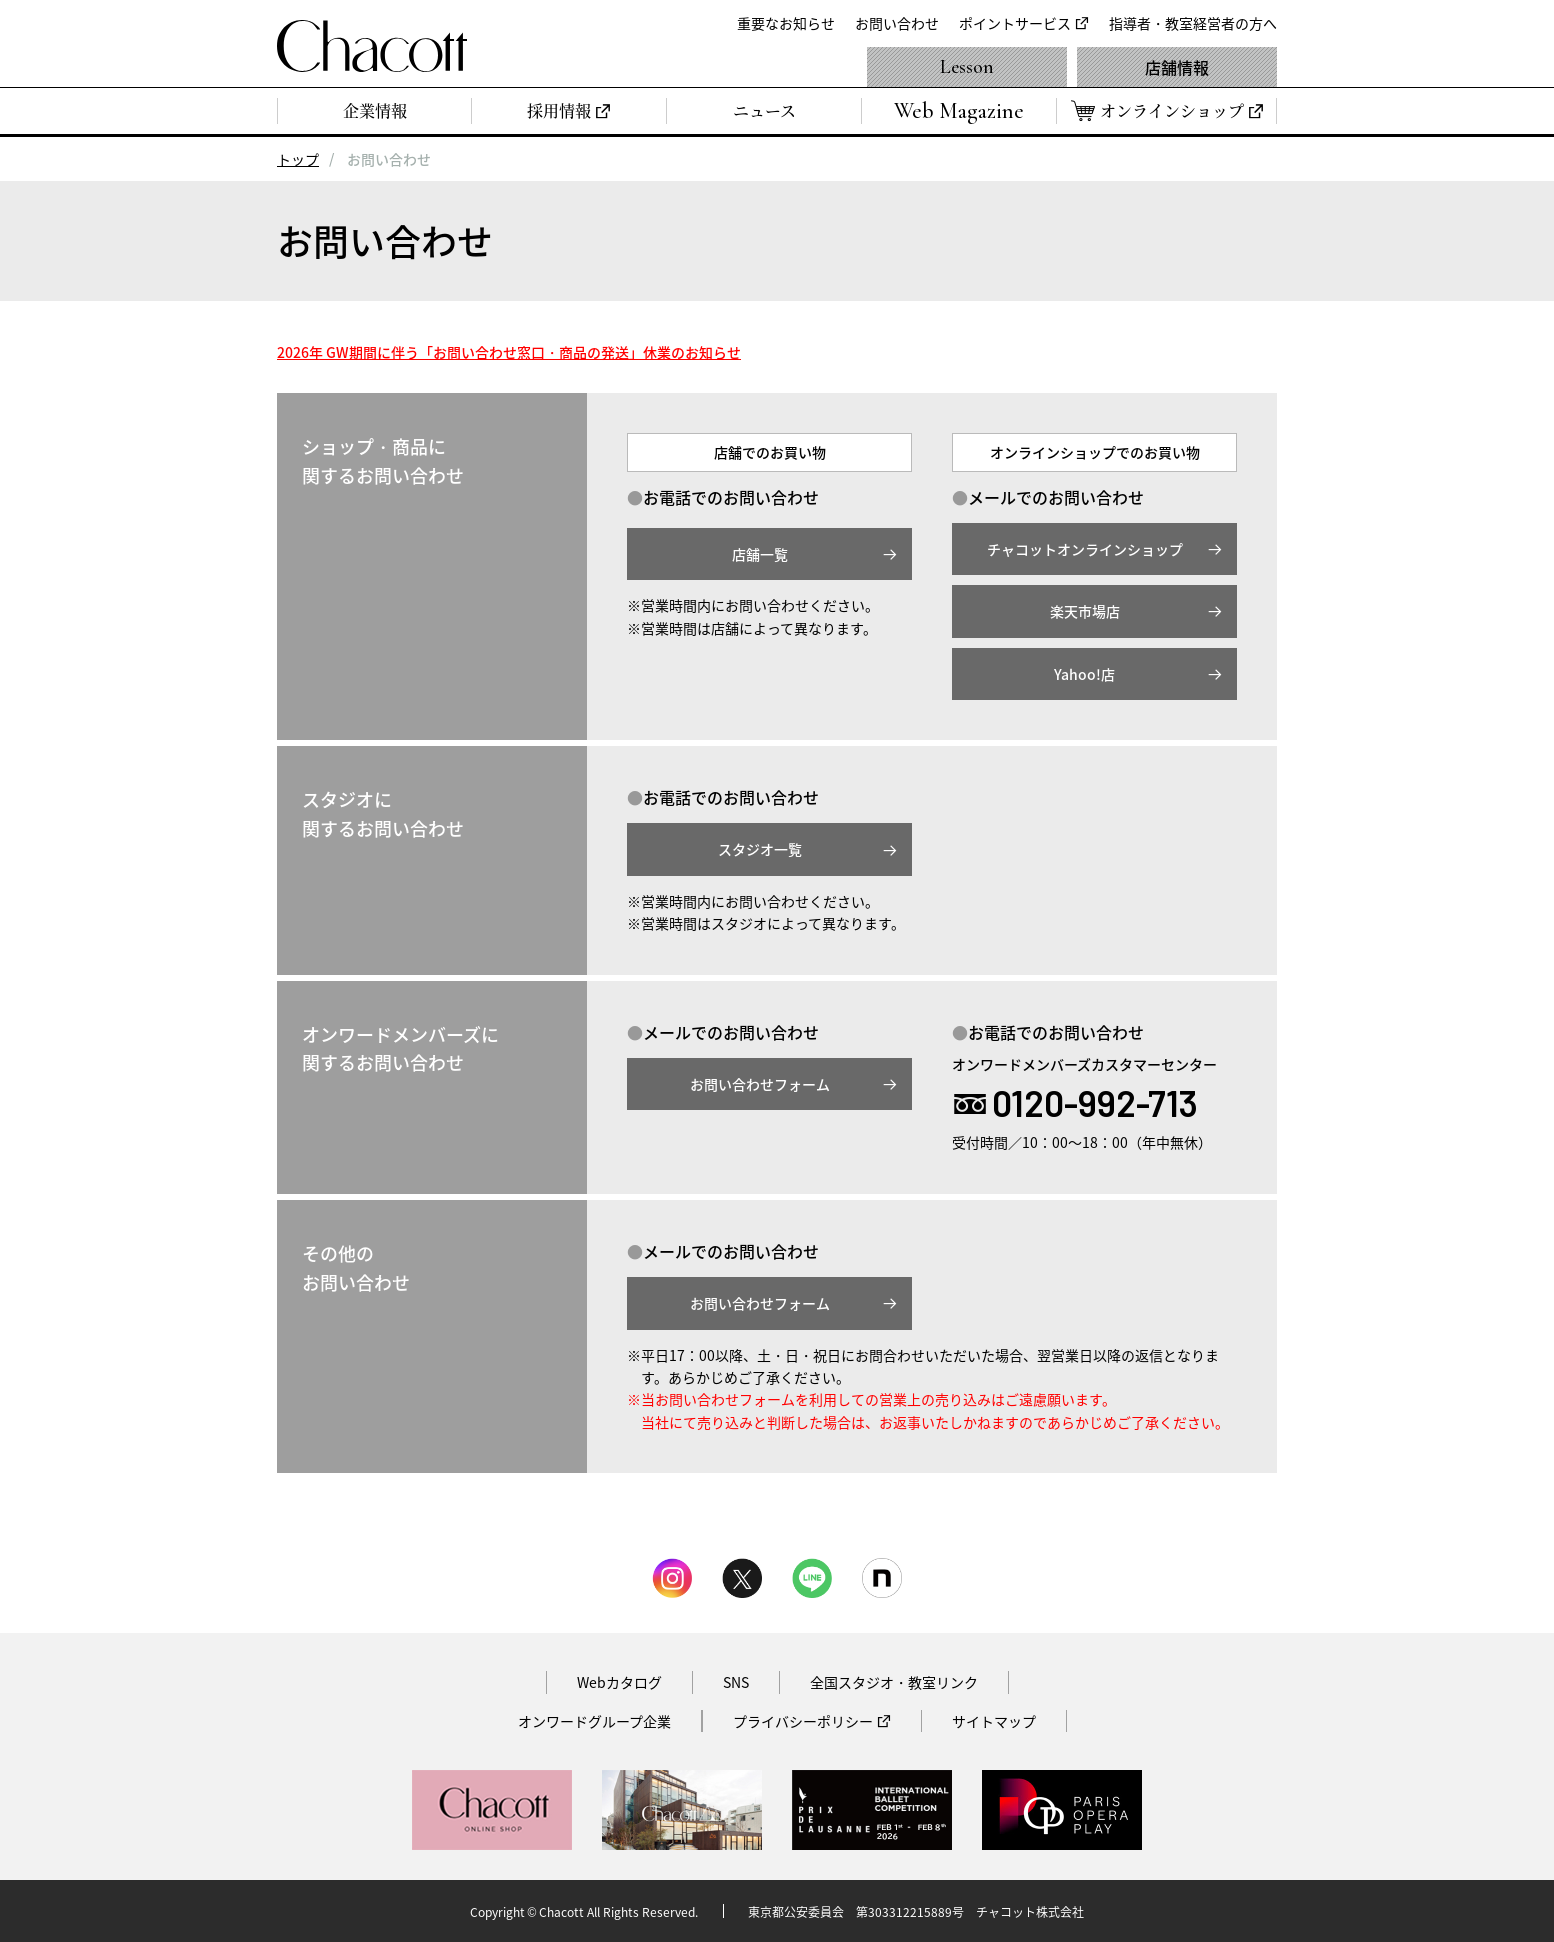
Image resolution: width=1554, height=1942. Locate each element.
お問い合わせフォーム (760, 1084)
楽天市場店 (1085, 611)
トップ (298, 159)
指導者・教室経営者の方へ (1193, 23)
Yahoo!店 (1084, 674)
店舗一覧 (760, 554)
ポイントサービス (1015, 23)
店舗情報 (1177, 67)
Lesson (967, 67)
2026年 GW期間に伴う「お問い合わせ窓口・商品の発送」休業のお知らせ (509, 352)
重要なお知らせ (786, 23)
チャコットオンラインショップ (1085, 549)
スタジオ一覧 (760, 849)
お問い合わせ (897, 23)
